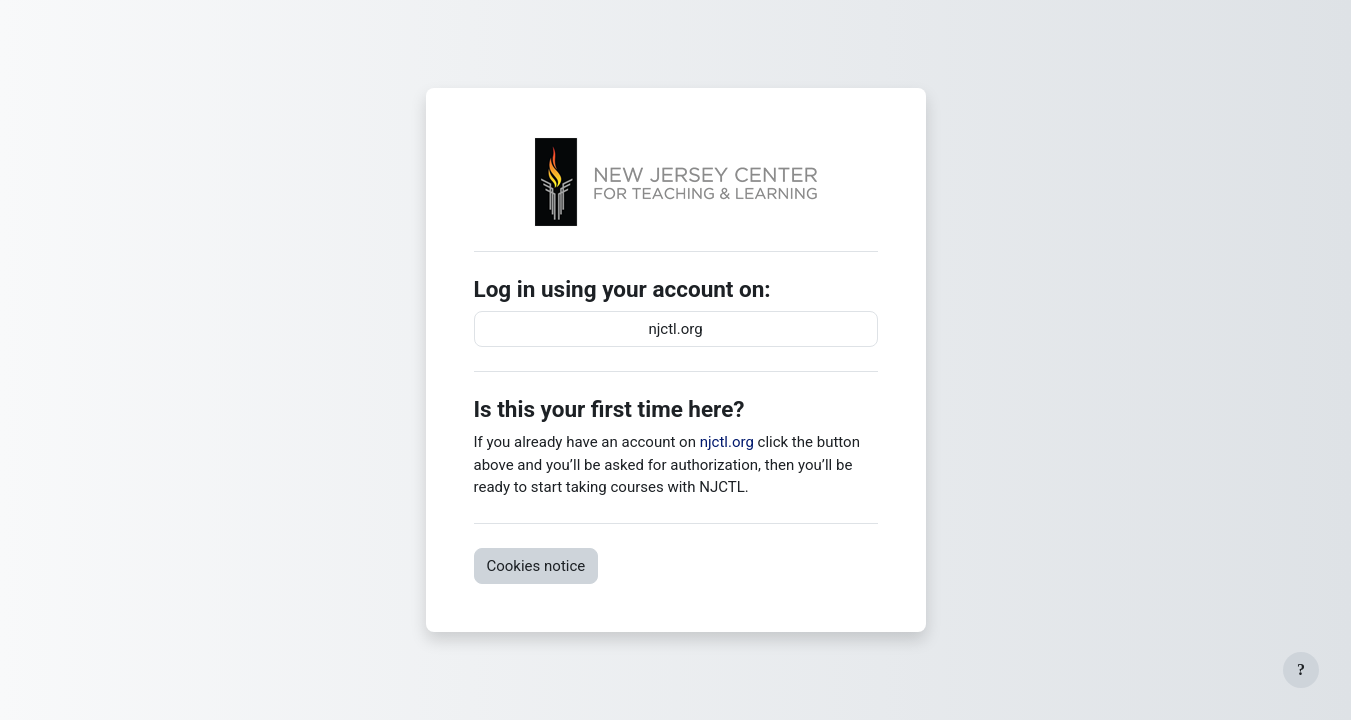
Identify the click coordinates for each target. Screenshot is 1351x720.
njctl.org (675, 329)
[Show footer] (1301, 670)
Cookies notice (536, 566)
